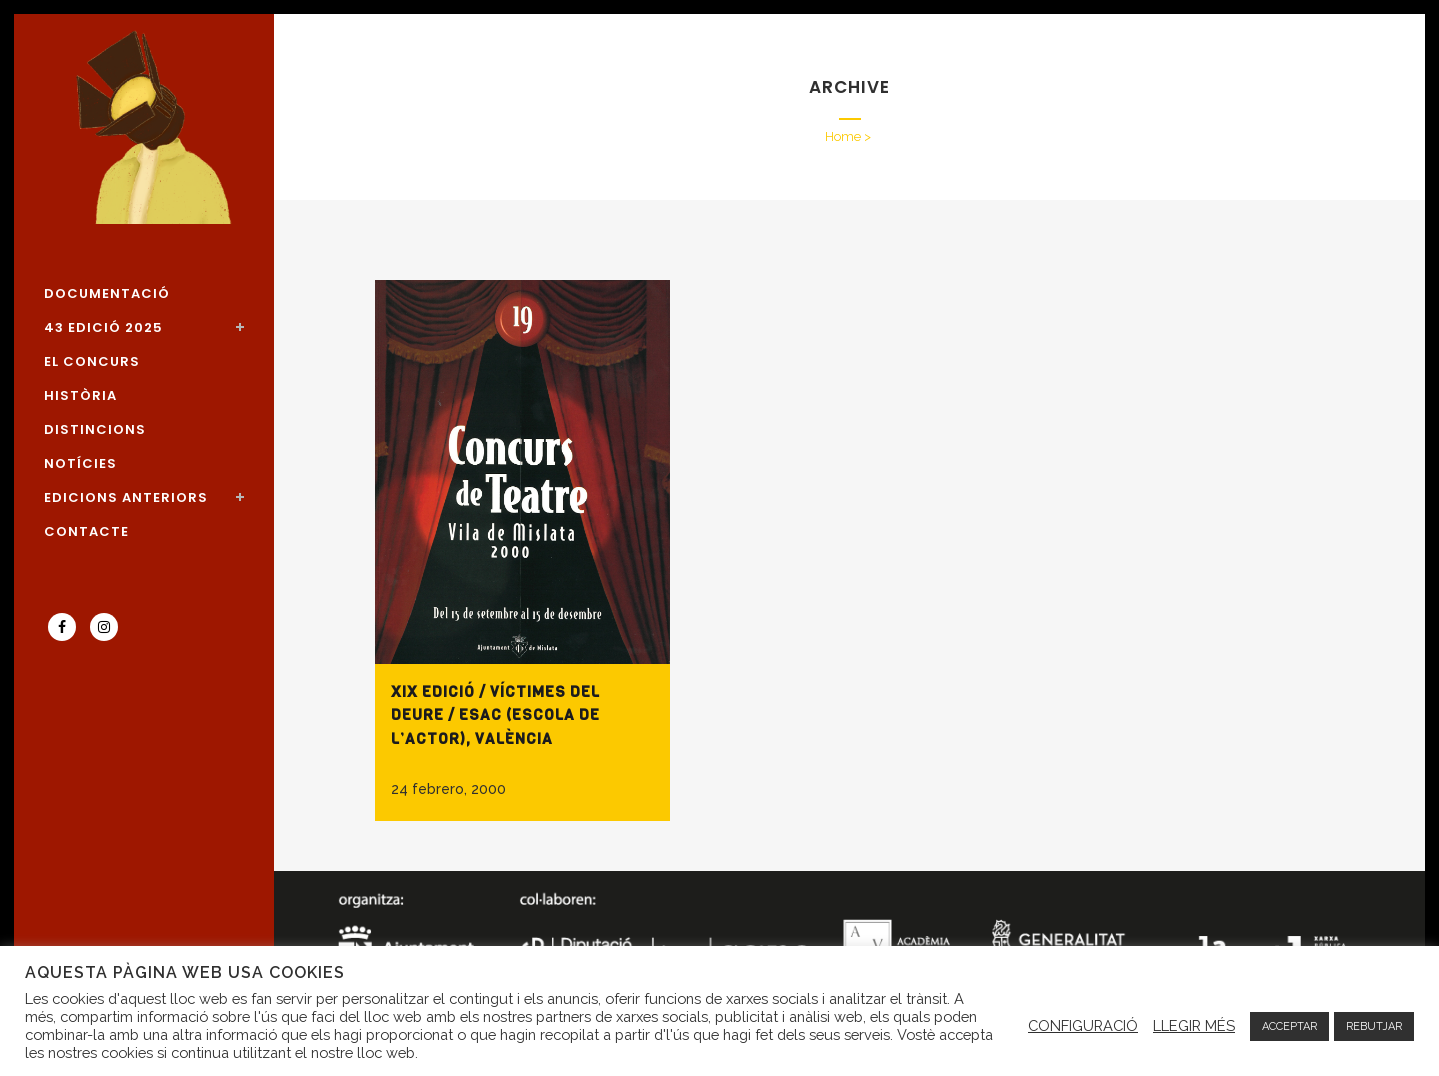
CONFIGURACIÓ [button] (1083, 1025)
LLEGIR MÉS (1194, 1025)
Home (843, 136)
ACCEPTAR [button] (1289, 1026)
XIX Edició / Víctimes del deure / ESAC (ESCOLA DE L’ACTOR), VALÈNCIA (495, 715)
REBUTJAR (1374, 1026)
